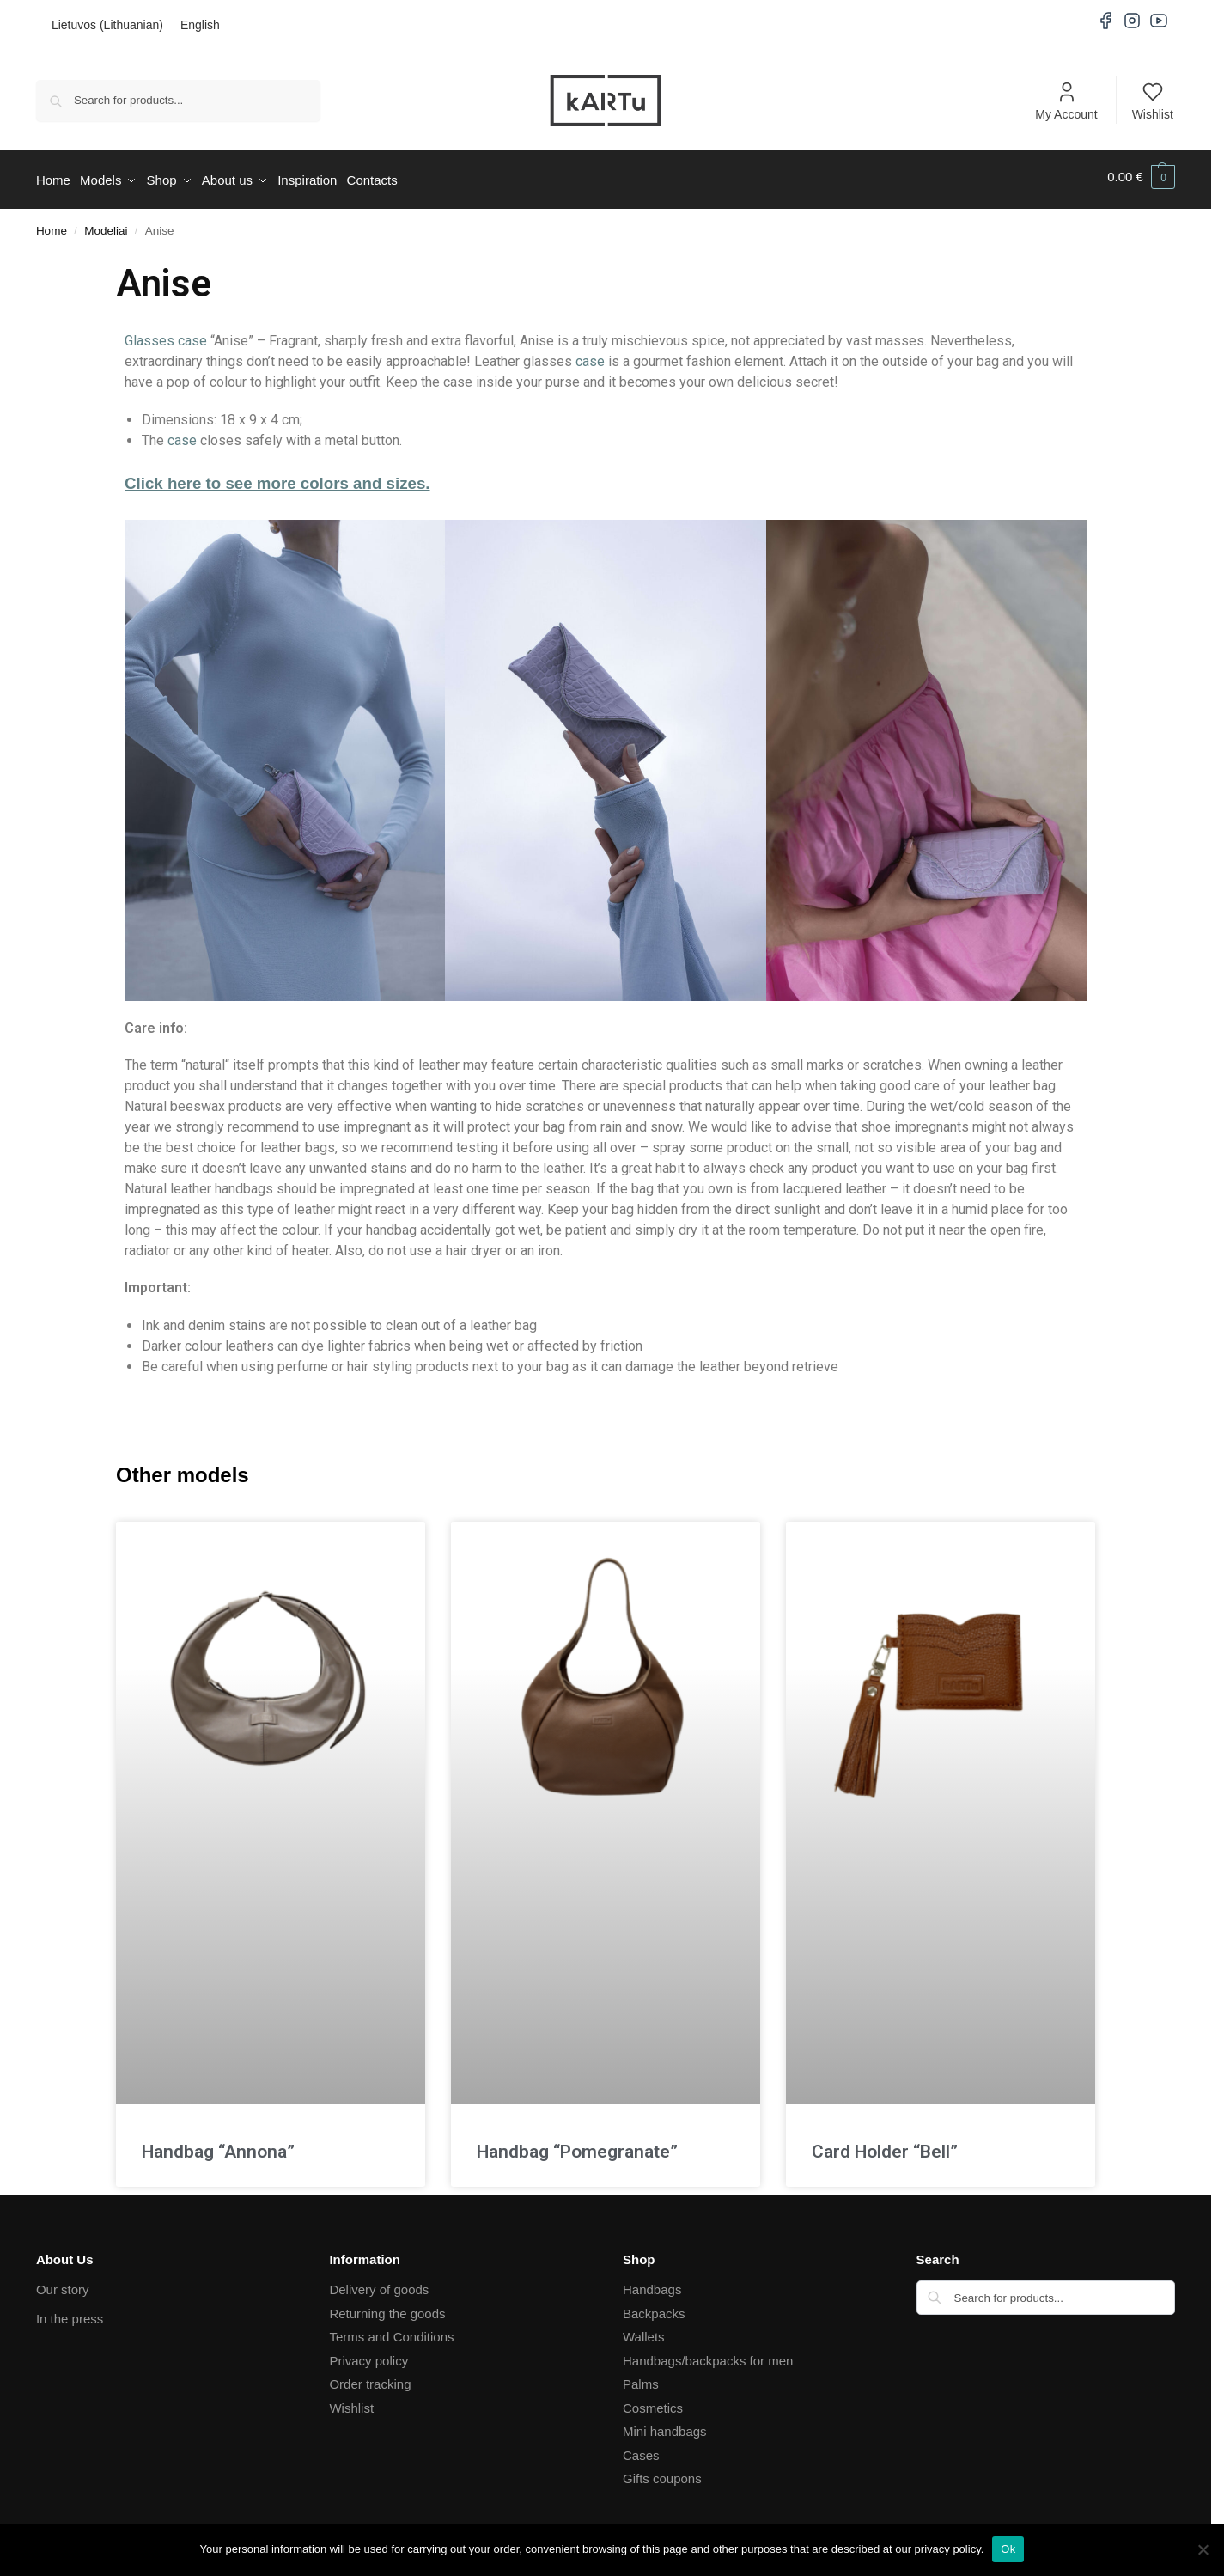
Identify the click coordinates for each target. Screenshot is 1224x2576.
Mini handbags (665, 2426)
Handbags (652, 2284)
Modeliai (105, 224)
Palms (641, 2379)
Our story (62, 2284)
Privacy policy (368, 2354)
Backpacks (654, 2307)
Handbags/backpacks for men (708, 2354)
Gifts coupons (662, 2473)
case (590, 356)
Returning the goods (387, 2307)
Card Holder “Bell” (885, 2145)
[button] (1141, 177)
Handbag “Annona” (218, 2145)
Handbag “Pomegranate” (577, 2145)
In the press (69, 2313)
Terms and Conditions (391, 2331)
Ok (1008, 2548)
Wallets (644, 2331)
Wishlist (1152, 100)
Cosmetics (653, 2402)
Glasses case (166, 335)
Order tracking (370, 2379)
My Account (1066, 100)
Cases (641, 2449)
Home (51, 224)
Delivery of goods (379, 2284)
